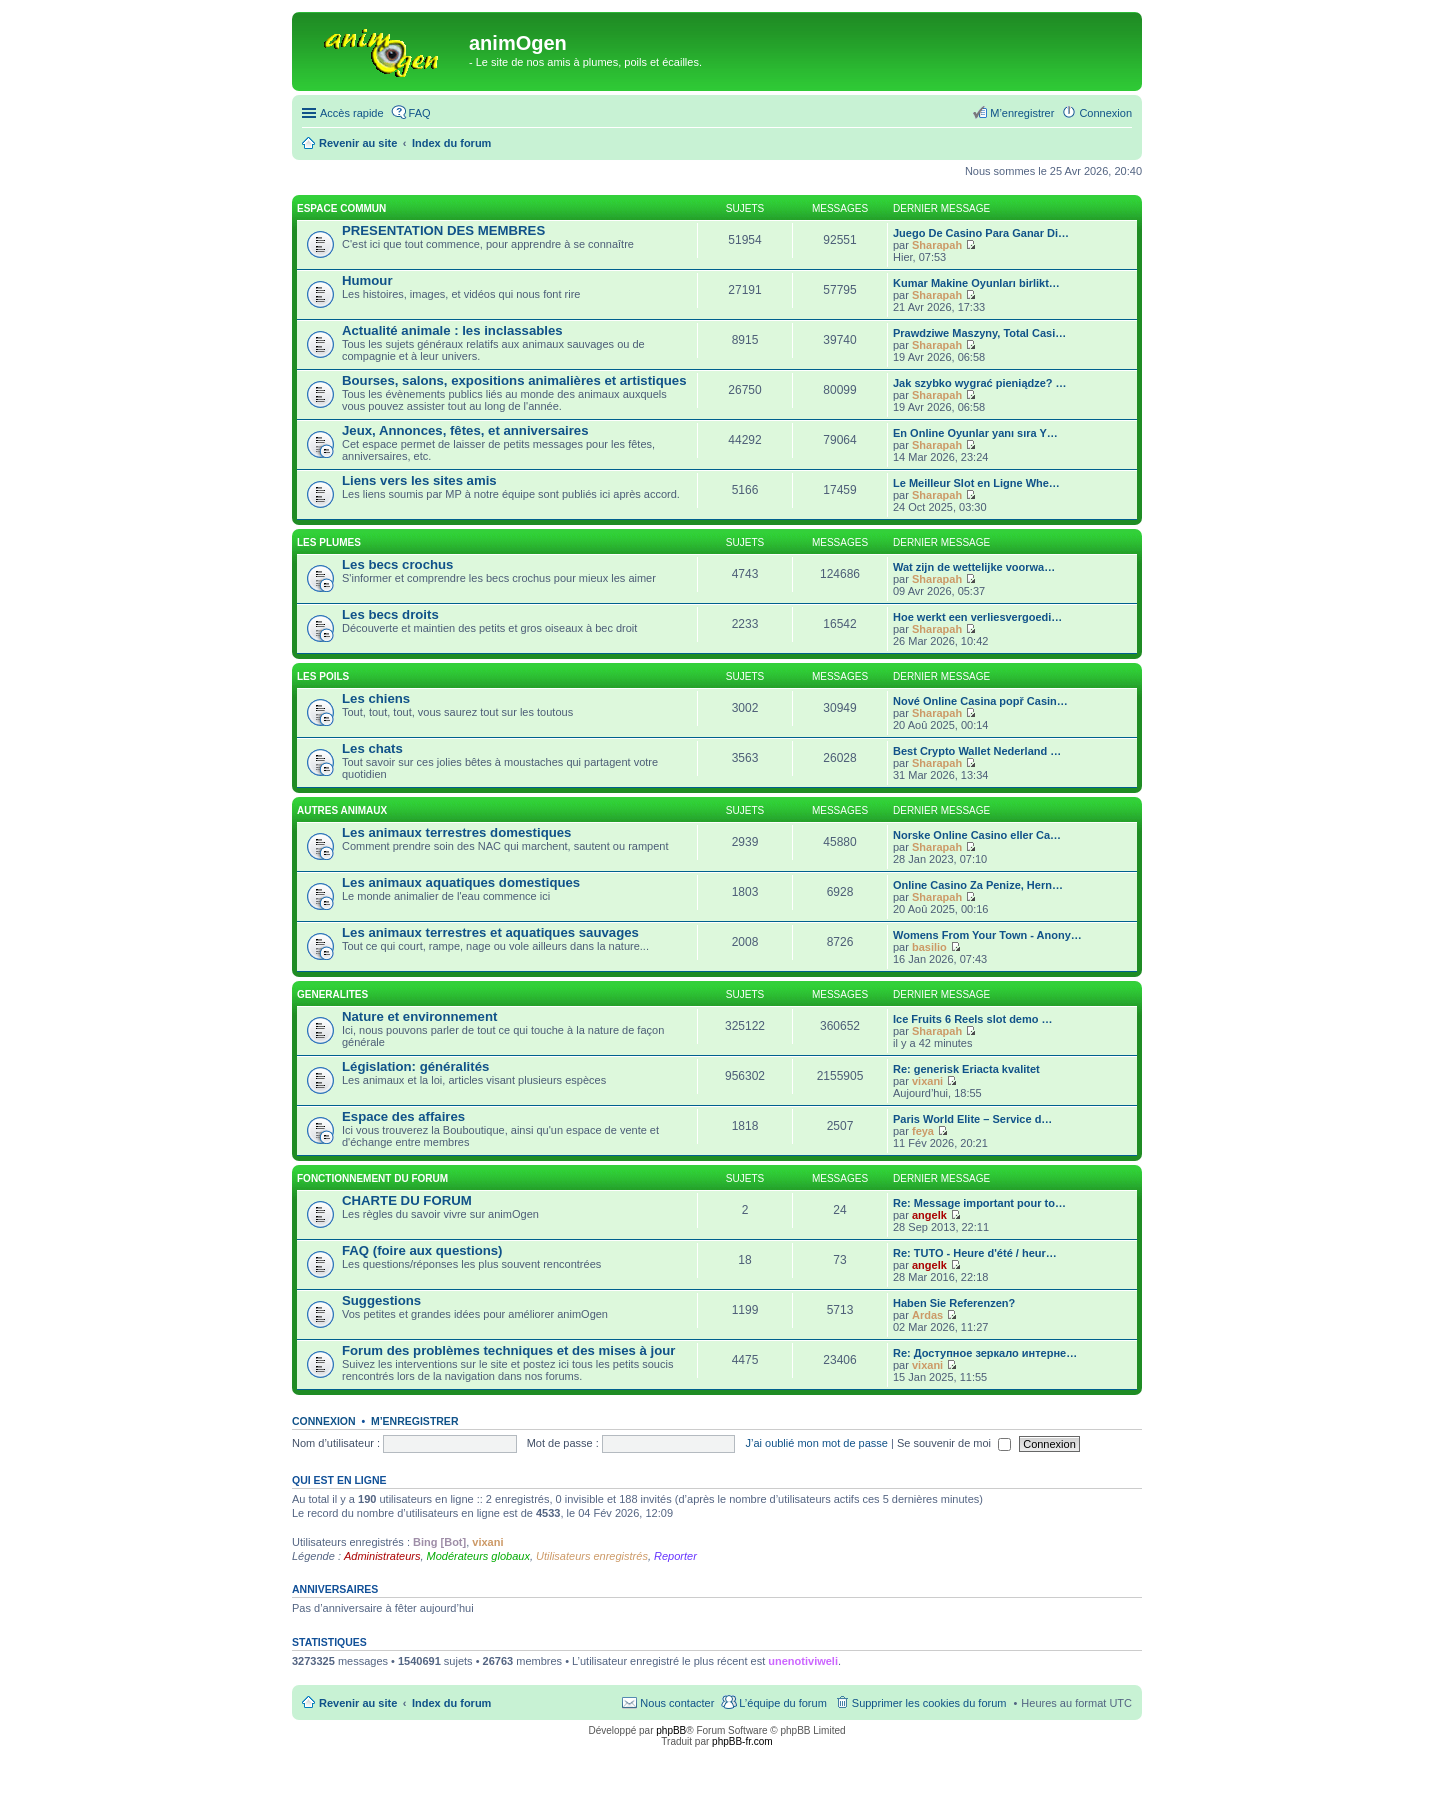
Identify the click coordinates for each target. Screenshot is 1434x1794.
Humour (367, 280)
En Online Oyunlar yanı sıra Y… (975, 433)
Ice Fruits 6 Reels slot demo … (973, 1019)
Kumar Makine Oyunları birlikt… (976, 283)
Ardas (927, 1315)
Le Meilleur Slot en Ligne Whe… (976, 483)
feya (923, 1131)
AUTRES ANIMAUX (342, 810)
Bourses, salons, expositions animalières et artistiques (514, 380)
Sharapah (937, 245)
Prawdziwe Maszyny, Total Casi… (979, 333)
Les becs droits (390, 614)
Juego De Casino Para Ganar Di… (981, 233)
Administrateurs (382, 1556)
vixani (927, 1081)
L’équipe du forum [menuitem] (782, 1703)
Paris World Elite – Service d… (972, 1119)
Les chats (372, 748)
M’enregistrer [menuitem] (1022, 113)
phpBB (671, 1730)
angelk (929, 1215)
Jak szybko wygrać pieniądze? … (980, 383)
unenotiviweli (803, 1661)
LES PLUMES (329, 542)
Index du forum (451, 1703)
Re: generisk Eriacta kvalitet (966, 1069)
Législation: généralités (415, 1066)
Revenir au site (358, 1703)
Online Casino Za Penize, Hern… (978, 885)
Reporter (675, 1556)
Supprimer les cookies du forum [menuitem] (929, 1703)
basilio (929, 947)
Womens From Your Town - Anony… (987, 935)
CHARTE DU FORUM (407, 1200)
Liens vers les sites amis (419, 480)
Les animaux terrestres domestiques (456, 832)
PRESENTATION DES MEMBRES (443, 230)
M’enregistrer (415, 1421)
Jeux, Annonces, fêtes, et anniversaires (465, 430)
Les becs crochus (397, 564)
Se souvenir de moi (954, 1443)
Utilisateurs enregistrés (592, 1556)
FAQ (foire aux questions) (422, 1250)
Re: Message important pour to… (979, 1203)
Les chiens (376, 698)
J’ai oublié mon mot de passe (816, 1443)
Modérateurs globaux (478, 1556)
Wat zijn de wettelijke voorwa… (974, 567)
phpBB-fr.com (742, 1741)
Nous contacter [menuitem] (677, 1703)
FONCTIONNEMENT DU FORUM (372, 1178)
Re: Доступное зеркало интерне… (985, 1353)
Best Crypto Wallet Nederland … (977, 751)
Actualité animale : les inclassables (452, 330)
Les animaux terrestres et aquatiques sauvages (490, 932)
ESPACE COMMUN (341, 208)
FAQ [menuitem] (420, 113)
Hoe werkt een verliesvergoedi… (977, 617)
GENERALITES (332, 994)
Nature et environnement (419, 1016)
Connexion (324, 1421)
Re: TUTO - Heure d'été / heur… (975, 1253)
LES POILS (323, 676)
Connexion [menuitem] (1105, 113)
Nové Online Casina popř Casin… (980, 701)
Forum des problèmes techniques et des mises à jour (508, 1350)
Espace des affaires (403, 1116)
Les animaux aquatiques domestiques (461, 882)
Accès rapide (352, 113)
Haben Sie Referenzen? (954, 1303)
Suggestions (381, 1300)
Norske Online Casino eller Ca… (977, 835)
